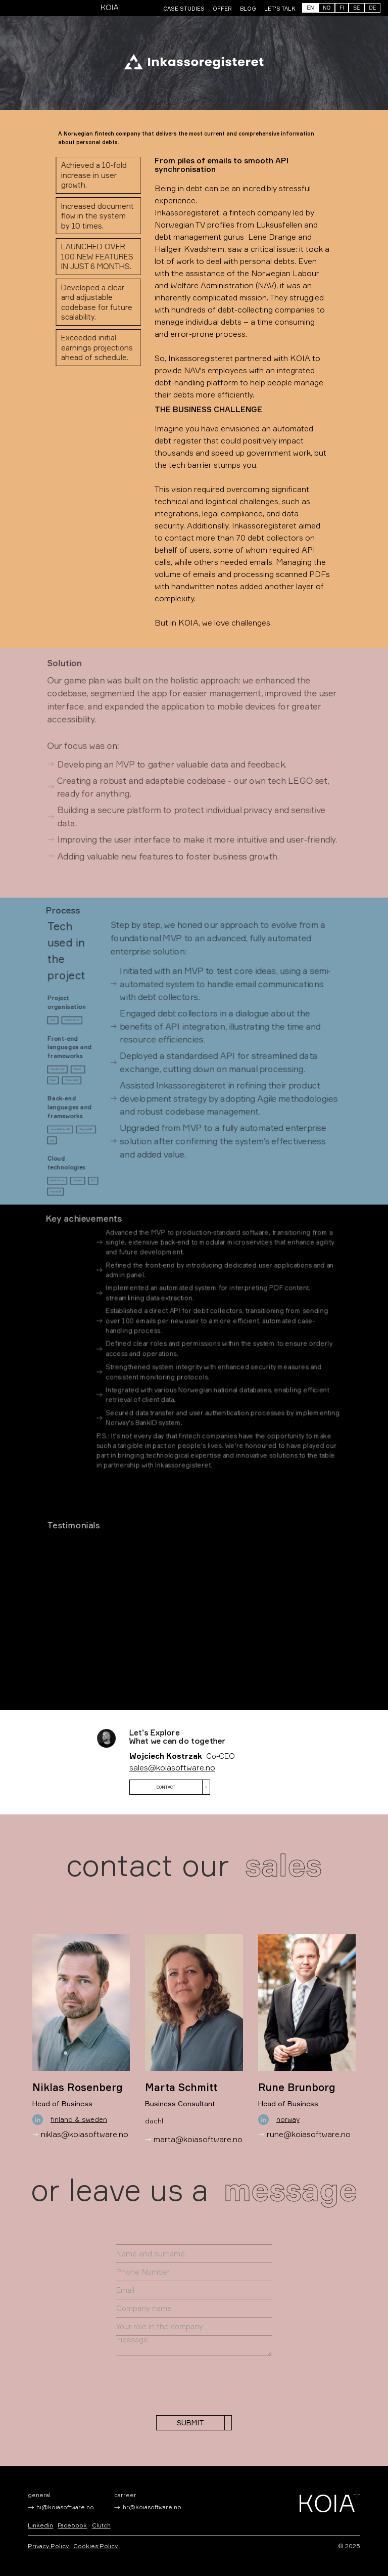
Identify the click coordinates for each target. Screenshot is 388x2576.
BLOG (248, 9)
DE (372, 8)
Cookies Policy (95, 2546)
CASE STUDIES (184, 9)
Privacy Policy (48, 2546)
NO (326, 8)
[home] (110, 7)
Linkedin (40, 2525)
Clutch (101, 2525)
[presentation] (195, 2385)
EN (310, 8)
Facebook (72, 2525)
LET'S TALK (280, 9)
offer (222, 9)
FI (342, 8)
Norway (288, 2119)
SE (356, 8)
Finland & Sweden (79, 2119)
